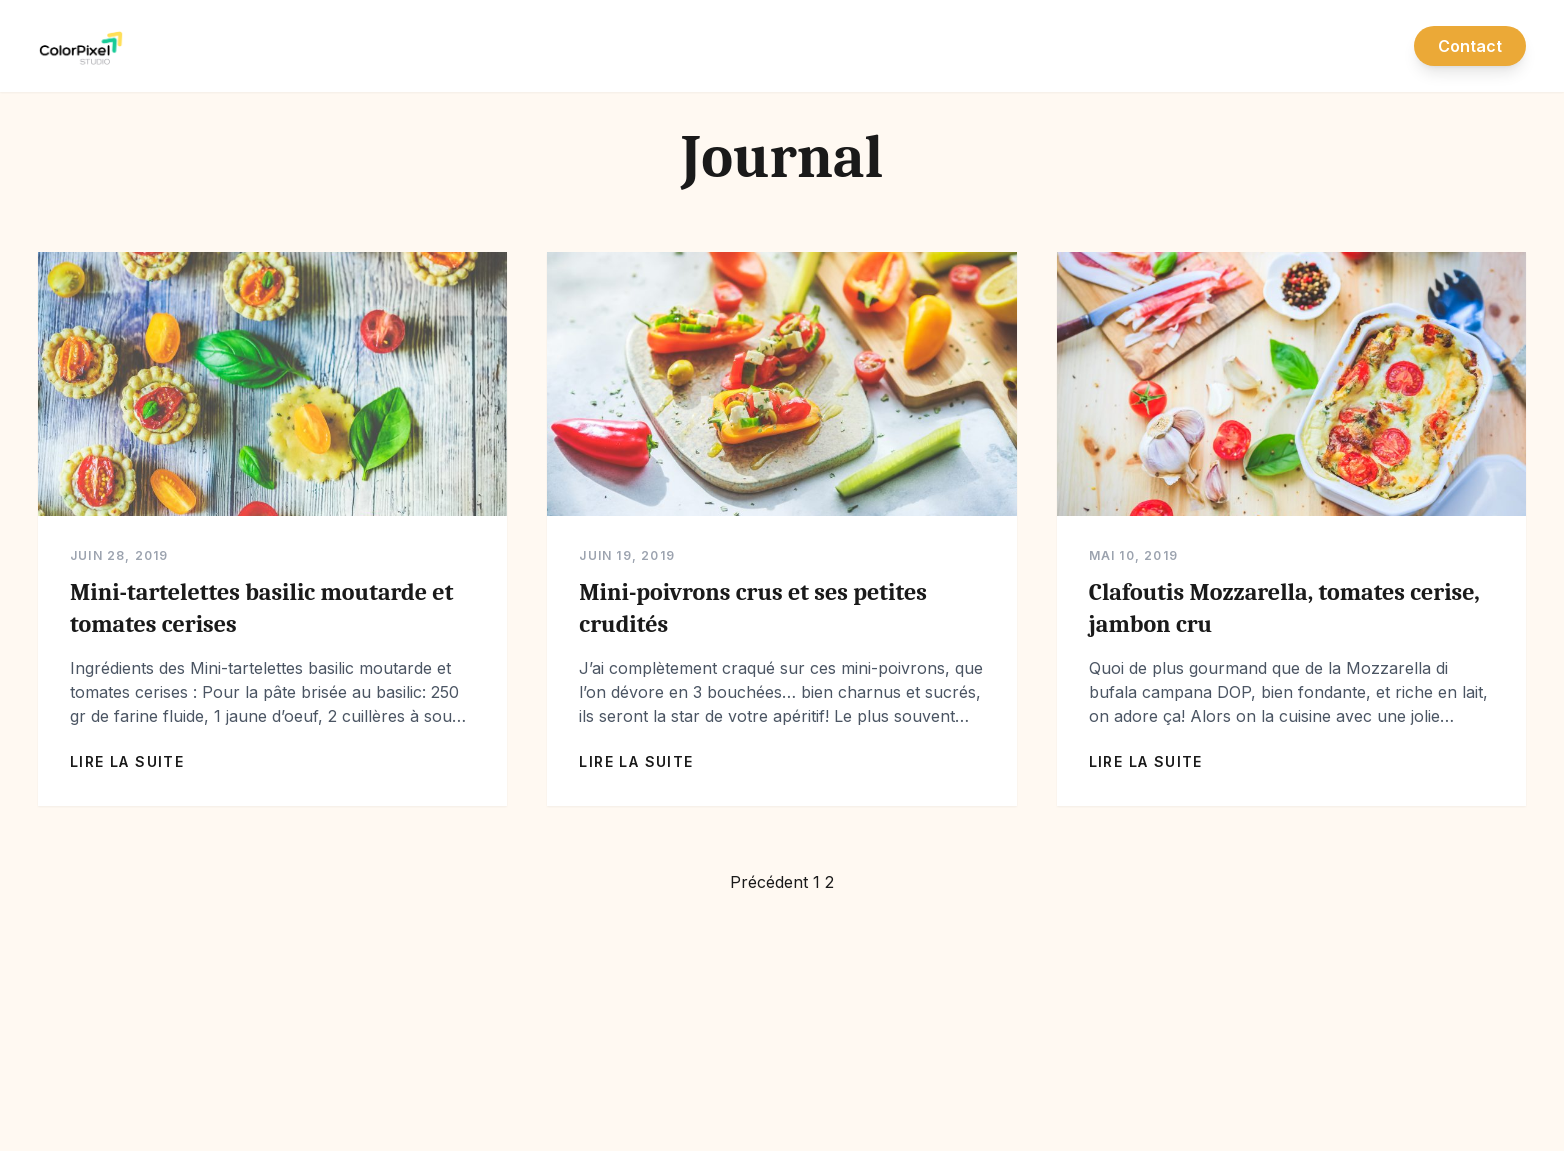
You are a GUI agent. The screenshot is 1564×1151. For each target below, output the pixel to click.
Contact (1470, 46)
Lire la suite (127, 761)
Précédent (769, 882)
